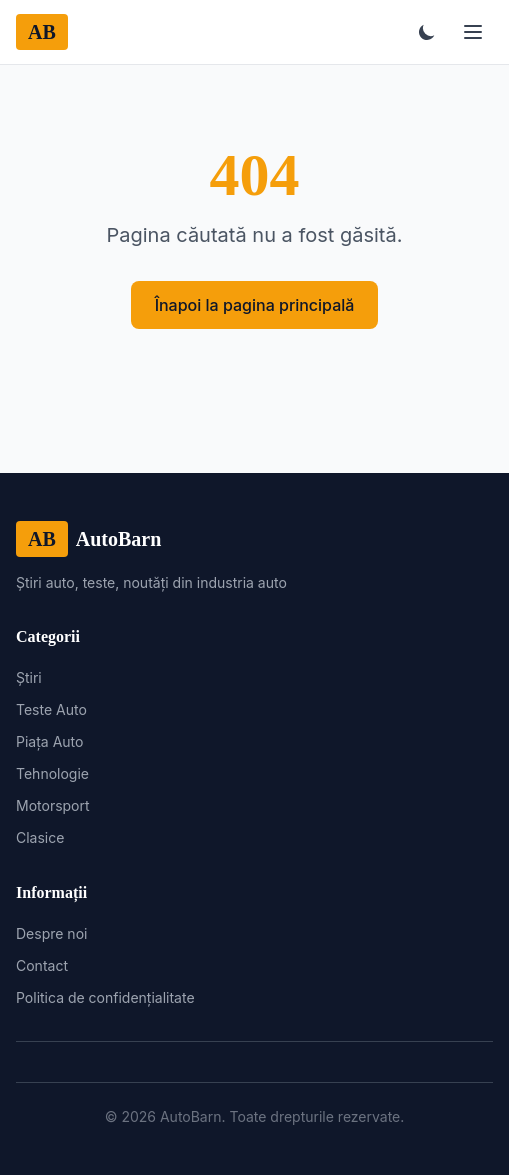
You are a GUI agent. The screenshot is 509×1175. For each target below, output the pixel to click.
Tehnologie (52, 773)
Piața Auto (49, 741)
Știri (29, 677)
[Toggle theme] (427, 32)
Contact (42, 965)
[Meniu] (473, 32)
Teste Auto (51, 709)
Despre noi (51, 933)
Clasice (40, 837)
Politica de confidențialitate (105, 997)
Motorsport (53, 805)
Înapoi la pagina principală (255, 305)
